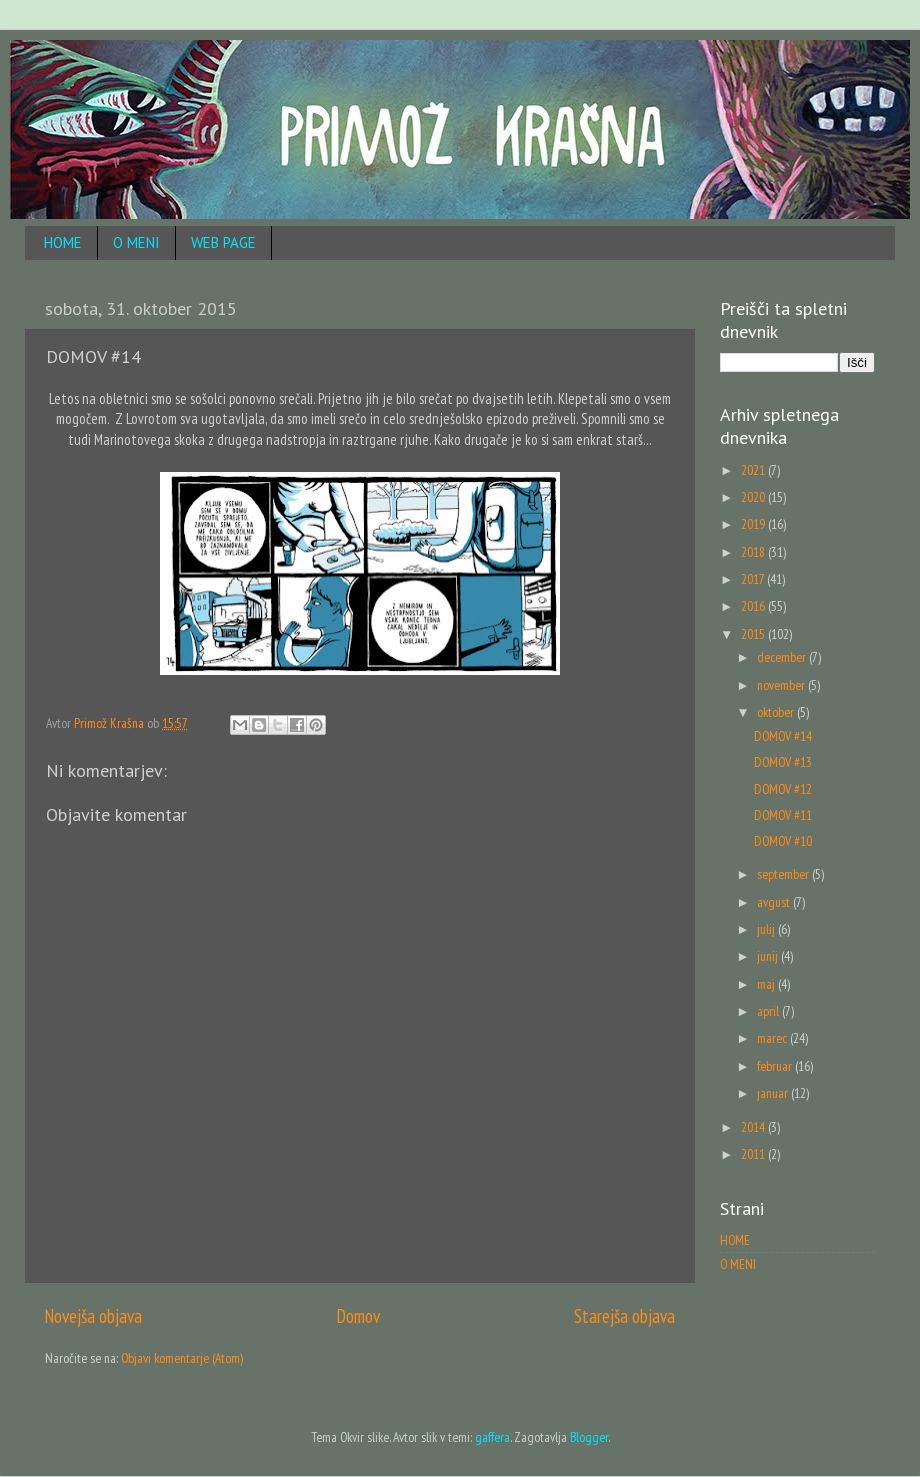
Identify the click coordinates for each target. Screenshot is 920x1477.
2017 (754, 579)
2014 (754, 1127)
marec (773, 1038)
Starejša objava (624, 1316)
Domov (358, 1316)
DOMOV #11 (783, 815)
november (782, 685)
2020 (754, 497)
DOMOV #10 (783, 841)
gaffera (492, 1437)
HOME (63, 242)
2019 (754, 524)
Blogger (589, 1437)
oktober (777, 712)
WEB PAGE (223, 242)
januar (774, 1093)
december (783, 657)
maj (767, 984)
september (784, 874)
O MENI (136, 242)
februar (776, 1066)
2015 (754, 634)
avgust (775, 902)
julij (767, 929)
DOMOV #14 (783, 736)
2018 (754, 552)
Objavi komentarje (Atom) (182, 1358)
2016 (754, 606)
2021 (754, 470)
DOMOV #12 (783, 789)
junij (769, 956)
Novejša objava (93, 1316)
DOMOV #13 (783, 762)
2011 (754, 1154)
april (769, 1011)
